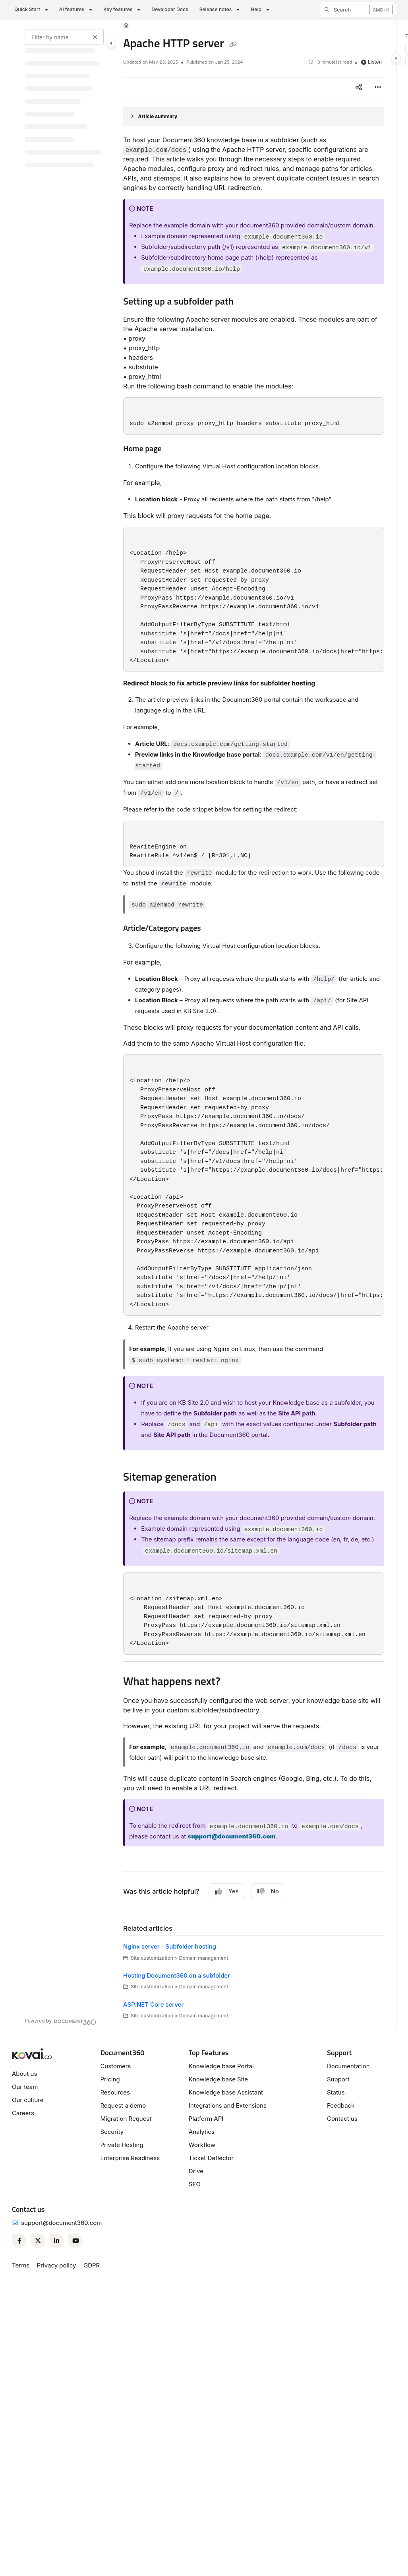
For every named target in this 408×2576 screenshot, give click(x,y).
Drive (196, 2171)
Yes (227, 1891)
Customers (115, 2066)
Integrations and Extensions (228, 2105)
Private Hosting (121, 2145)
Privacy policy (56, 2265)
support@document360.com (61, 2223)
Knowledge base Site (218, 2079)
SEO (195, 2184)
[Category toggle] (111, 43)
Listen (371, 62)
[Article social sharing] (358, 87)
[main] (253, 1024)
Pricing (110, 2079)
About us (24, 2073)
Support (338, 2079)
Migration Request (125, 2118)
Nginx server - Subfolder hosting (169, 1946)
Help (256, 9)
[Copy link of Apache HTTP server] (232, 44)
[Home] (126, 25)
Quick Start (27, 9)
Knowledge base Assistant (226, 2092)
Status (336, 2092)
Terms (20, 2265)
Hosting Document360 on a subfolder (176, 1975)
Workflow (202, 2145)
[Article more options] (377, 87)
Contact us (342, 2118)
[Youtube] (75, 2241)
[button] (358, 9)
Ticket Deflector (211, 2158)
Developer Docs (169, 9)
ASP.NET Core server (153, 2004)
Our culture (27, 2100)
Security (112, 2131)
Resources (115, 2092)
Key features (117, 9)
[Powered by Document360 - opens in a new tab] (61, 2021)
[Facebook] (19, 2241)
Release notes (215, 9)
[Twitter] (38, 2241)
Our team (25, 2087)
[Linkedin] (57, 2241)
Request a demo (123, 2105)
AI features (71, 9)
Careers (23, 2113)
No (268, 1891)
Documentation (348, 2066)
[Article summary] (253, 116)
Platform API (206, 2118)
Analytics (202, 2131)
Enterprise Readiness (130, 2158)
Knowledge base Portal (221, 2066)
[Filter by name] (64, 37)
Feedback (341, 2105)
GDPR (91, 2265)
